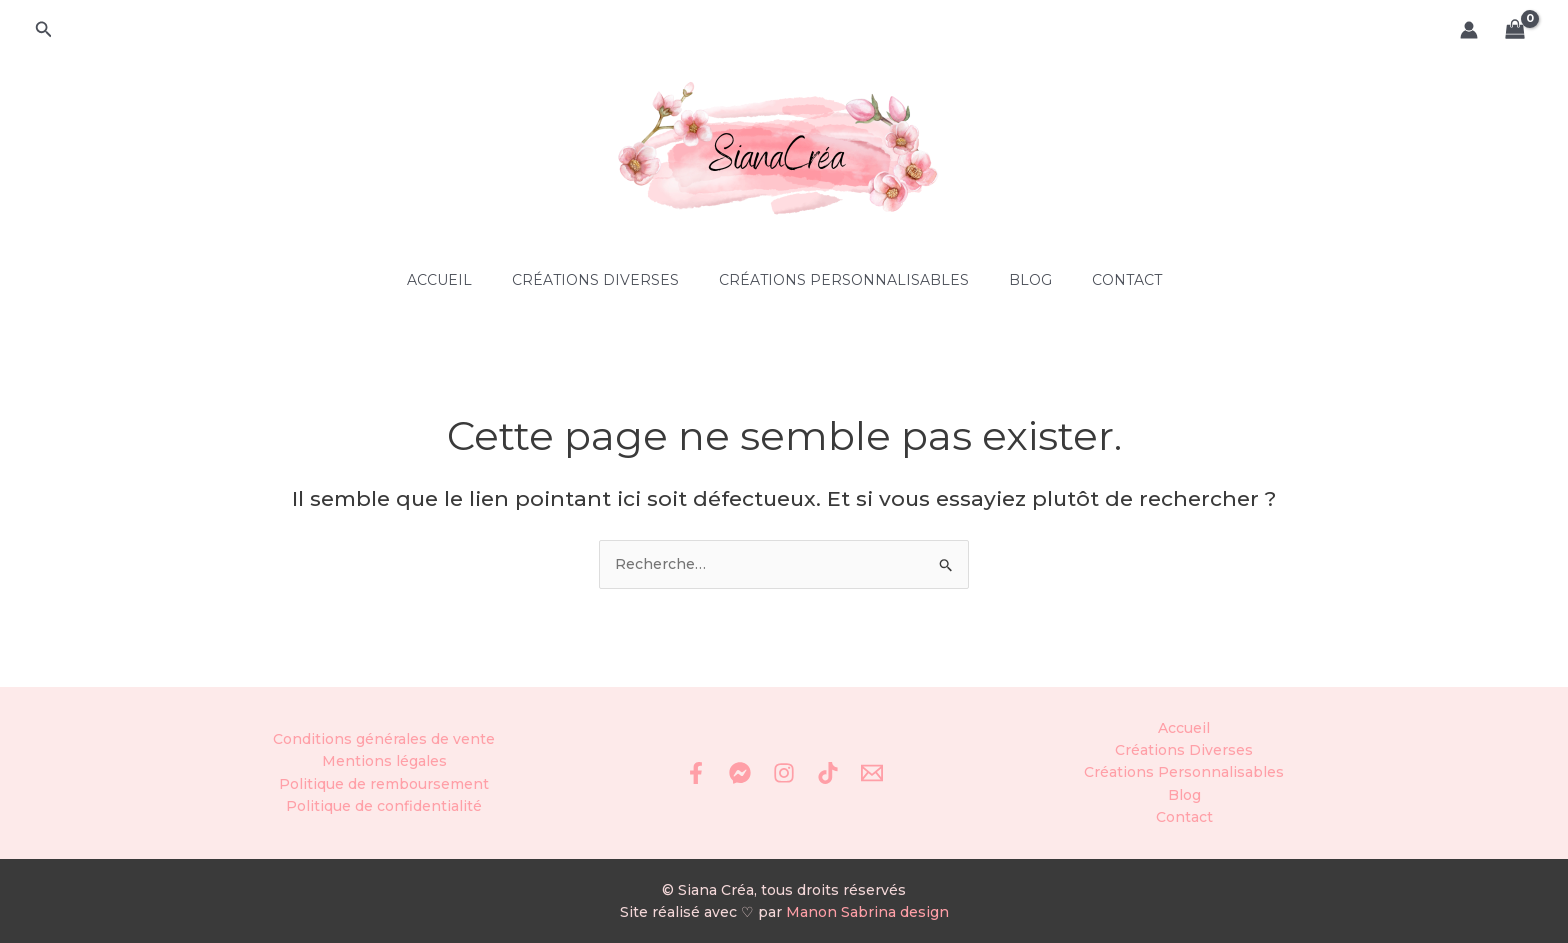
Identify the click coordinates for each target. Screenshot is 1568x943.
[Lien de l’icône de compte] (1469, 30)
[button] (44, 30)
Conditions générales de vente (384, 739)
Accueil (439, 280)
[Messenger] (740, 773)
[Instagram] (784, 773)
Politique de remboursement (384, 784)
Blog (1030, 280)
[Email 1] (872, 773)
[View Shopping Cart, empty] (1515, 30)
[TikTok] (828, 773)
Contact (1127, 280)
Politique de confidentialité (384, 806)
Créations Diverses (595, 280)
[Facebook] (696, 773)
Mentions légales (384, 761)
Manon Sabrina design (867, 912)
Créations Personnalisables (844, 280)
